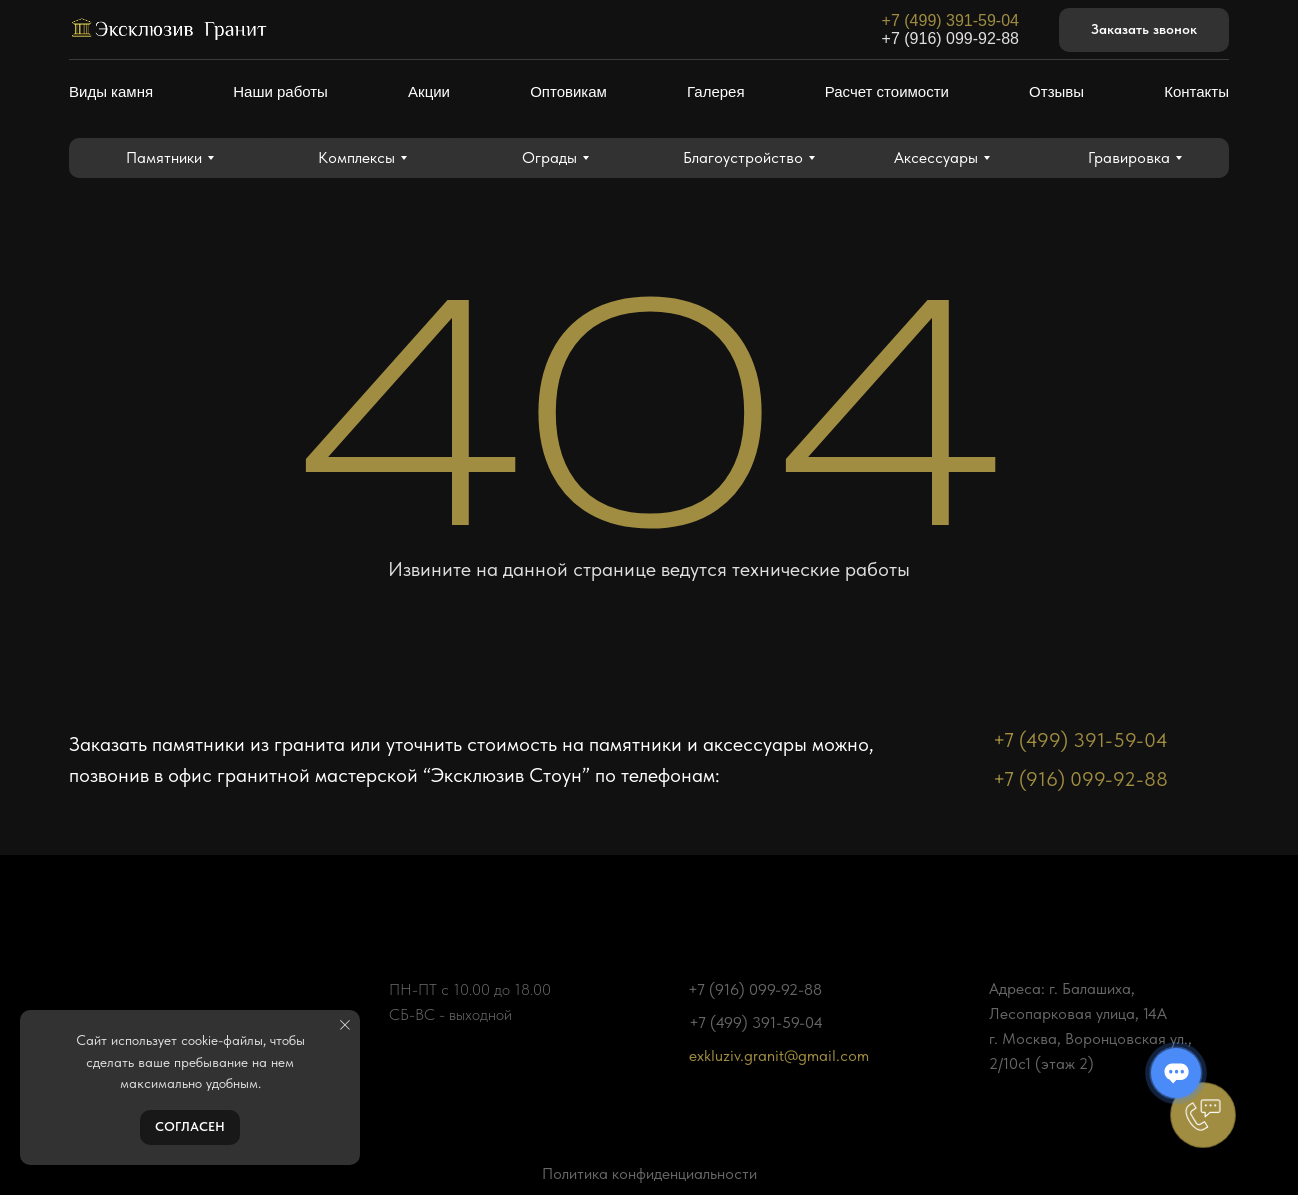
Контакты (1196, 91)
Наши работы (280, 91)
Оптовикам (568, 91)
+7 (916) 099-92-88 (950, 38)
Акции (429, 91)
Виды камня (111, 91)
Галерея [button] (716, 91)
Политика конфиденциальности (649, 1173)
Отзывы (1056, 91)
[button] (1144, 30)
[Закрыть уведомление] (345, 1025)
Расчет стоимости (887, 91)
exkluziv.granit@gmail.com (779, 1055)
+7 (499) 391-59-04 (950, 20)
